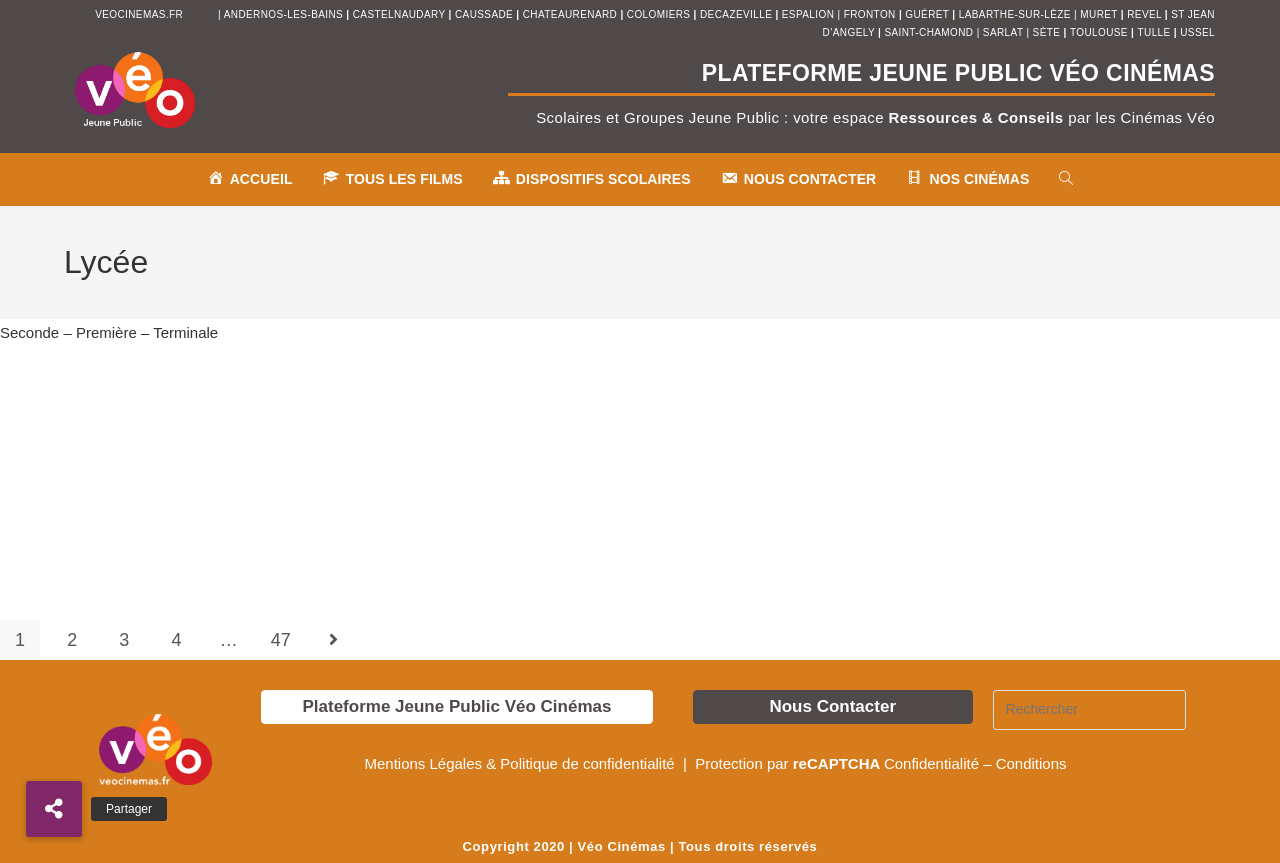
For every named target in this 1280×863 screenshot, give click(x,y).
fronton (870, 14)
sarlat (1003, 32)
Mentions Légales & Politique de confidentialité (521, 763)
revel (1144, 14)
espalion (808, 14)
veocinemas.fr (139, 14)
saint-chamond (928, 32)
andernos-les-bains (283, 14)
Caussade (484, 14)
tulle (1156, 32)
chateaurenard (572, 14)
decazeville (737, 14)
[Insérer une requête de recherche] (1090, 710)
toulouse (1100, 32)
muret (1100, 14)
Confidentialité (931, 763)
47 (281, 640)
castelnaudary (401, 14)
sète (1048, 32)
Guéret (927, 14)
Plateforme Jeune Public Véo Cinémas (456, 706)
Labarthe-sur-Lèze (1015, 14)
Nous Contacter (832, 706)
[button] (54, 809)
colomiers (659, 14)
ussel (1197, 32)
